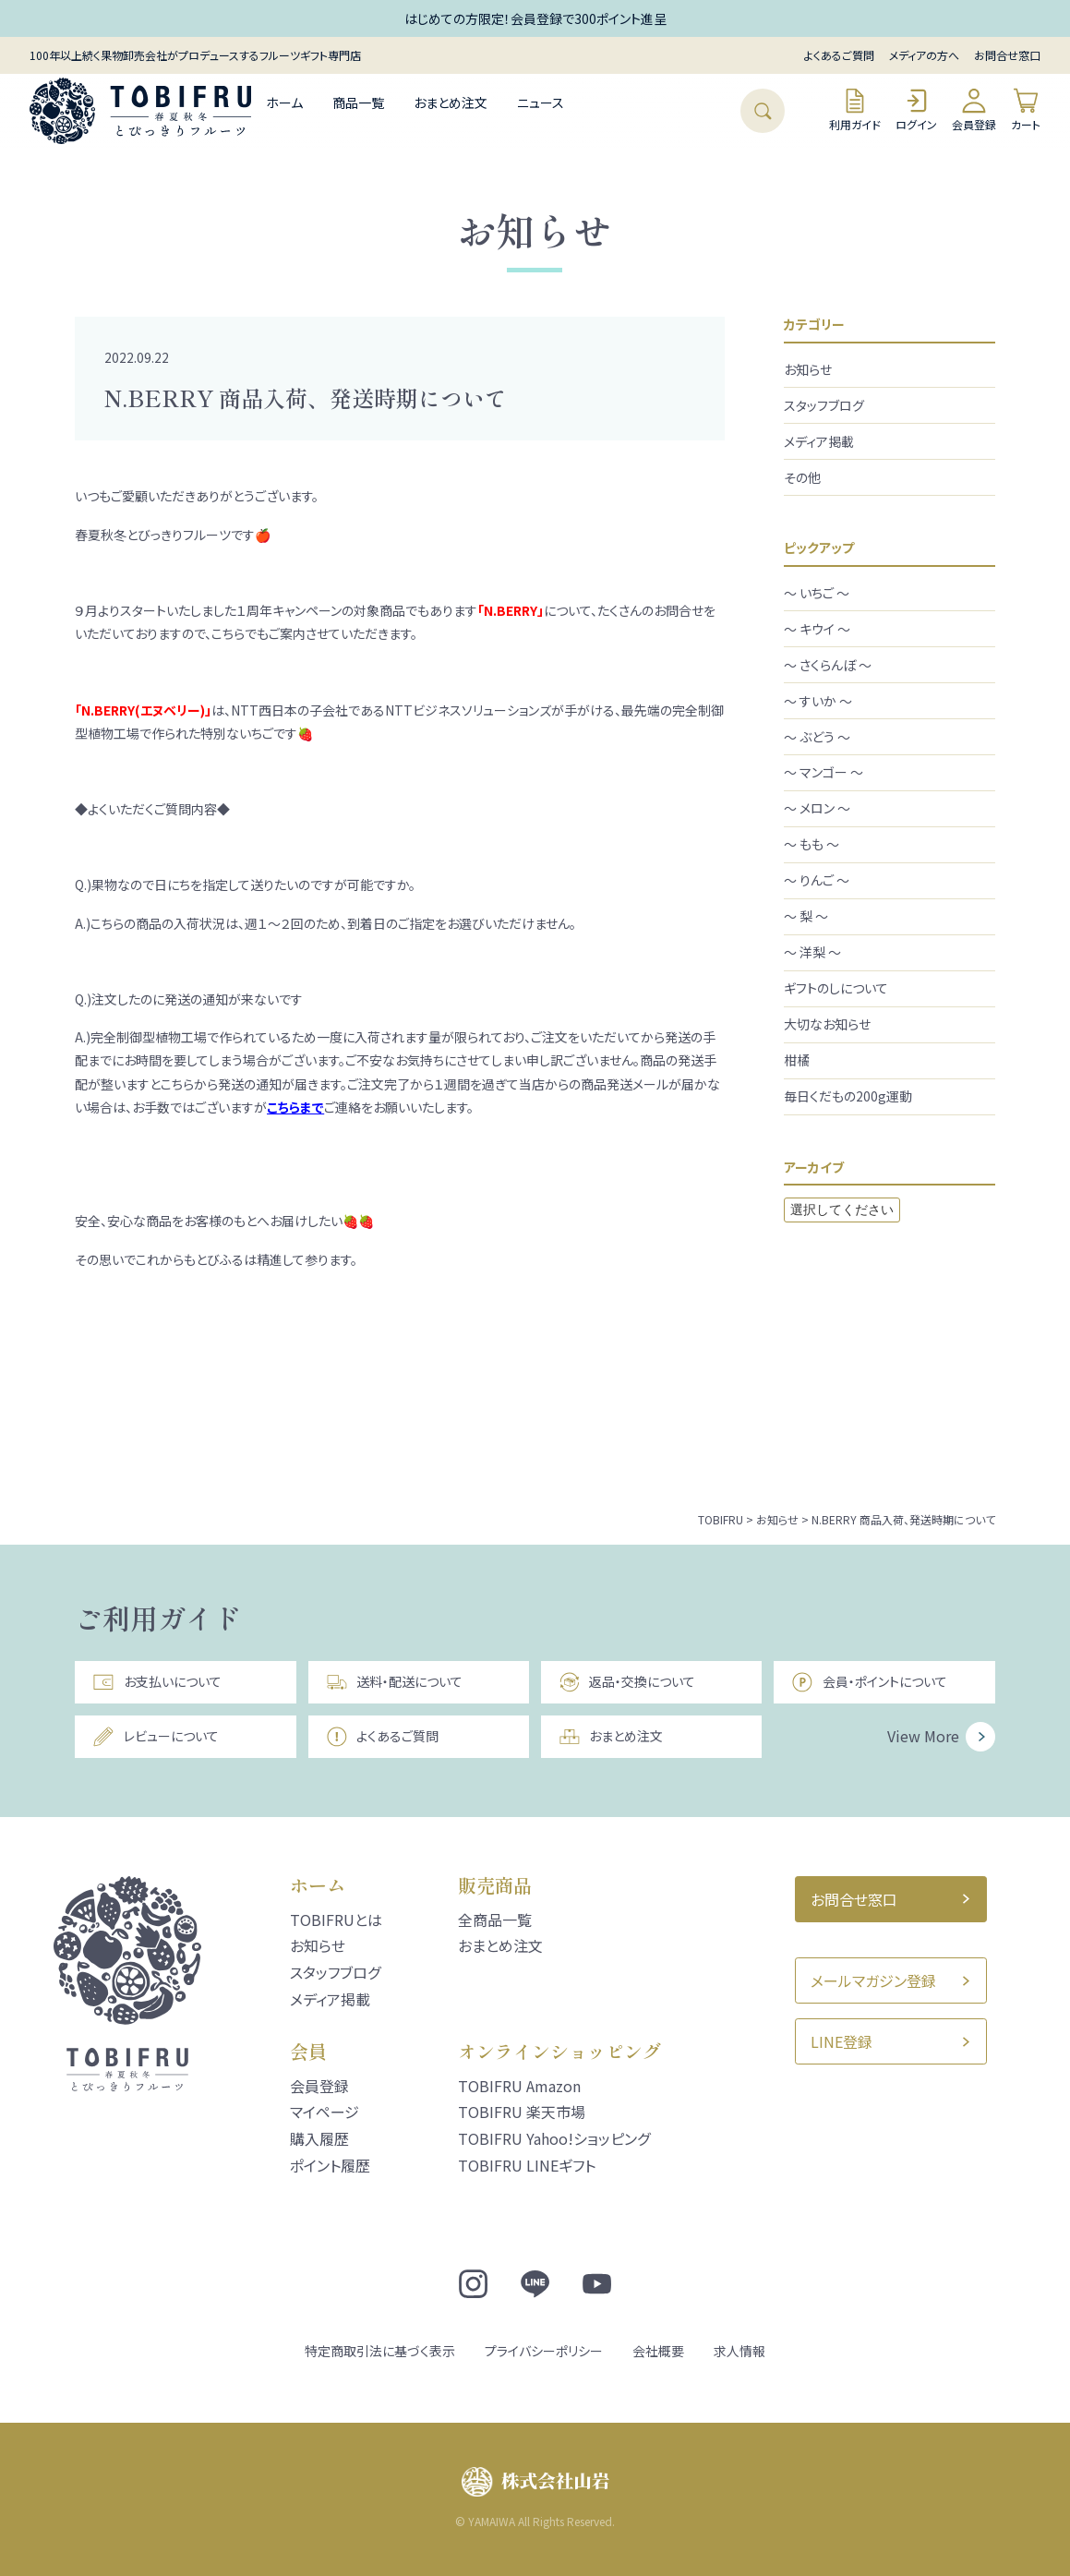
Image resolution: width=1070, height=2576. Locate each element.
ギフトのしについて (836, 988)
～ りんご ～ (816, 880)
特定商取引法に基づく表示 (380, 2350)
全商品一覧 (495, 1919)
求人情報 (739, 2350)
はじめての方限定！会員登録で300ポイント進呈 (535, 18)
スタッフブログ (824, 405)
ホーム (284, 102)
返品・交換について (627, 1682)
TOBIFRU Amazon (519, 2086)
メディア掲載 (819, 441)
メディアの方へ (924, 55)
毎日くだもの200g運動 (848, 1096)
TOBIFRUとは (336, 1919)
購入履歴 (319, 2138)
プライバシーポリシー (544, 2350)
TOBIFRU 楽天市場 (521, 2112)
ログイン (916, 109)
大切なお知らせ (827, 1024)
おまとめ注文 (450, 102)
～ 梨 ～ (806, 916)
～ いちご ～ (816, 593)
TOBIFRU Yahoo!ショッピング (554, 2138)
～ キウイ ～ (817, 629)
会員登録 (974, 109)
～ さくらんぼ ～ (828, 665)
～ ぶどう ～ (817, 737)
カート (1025, 109)
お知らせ (808, 369)
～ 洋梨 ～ (812, 952)
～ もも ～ (811, 844)
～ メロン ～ (817, 808)
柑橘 (797, 1060)
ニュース (540, 102)
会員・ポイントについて (868, 1682)
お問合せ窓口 (1007, 55)
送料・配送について (394, 1682)
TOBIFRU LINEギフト (526, 2165)
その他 (802, 477)
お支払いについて (156, 1682)
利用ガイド (855, 109)
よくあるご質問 (839, 55)
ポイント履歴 (330, 2165)
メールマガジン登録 (873, 1980)
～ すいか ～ (818, 701)
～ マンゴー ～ (823, 772)
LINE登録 (841, 2041)
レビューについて (155, 1737)
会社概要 (658, 2350)
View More (923, 1736)
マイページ (324, 2112)
